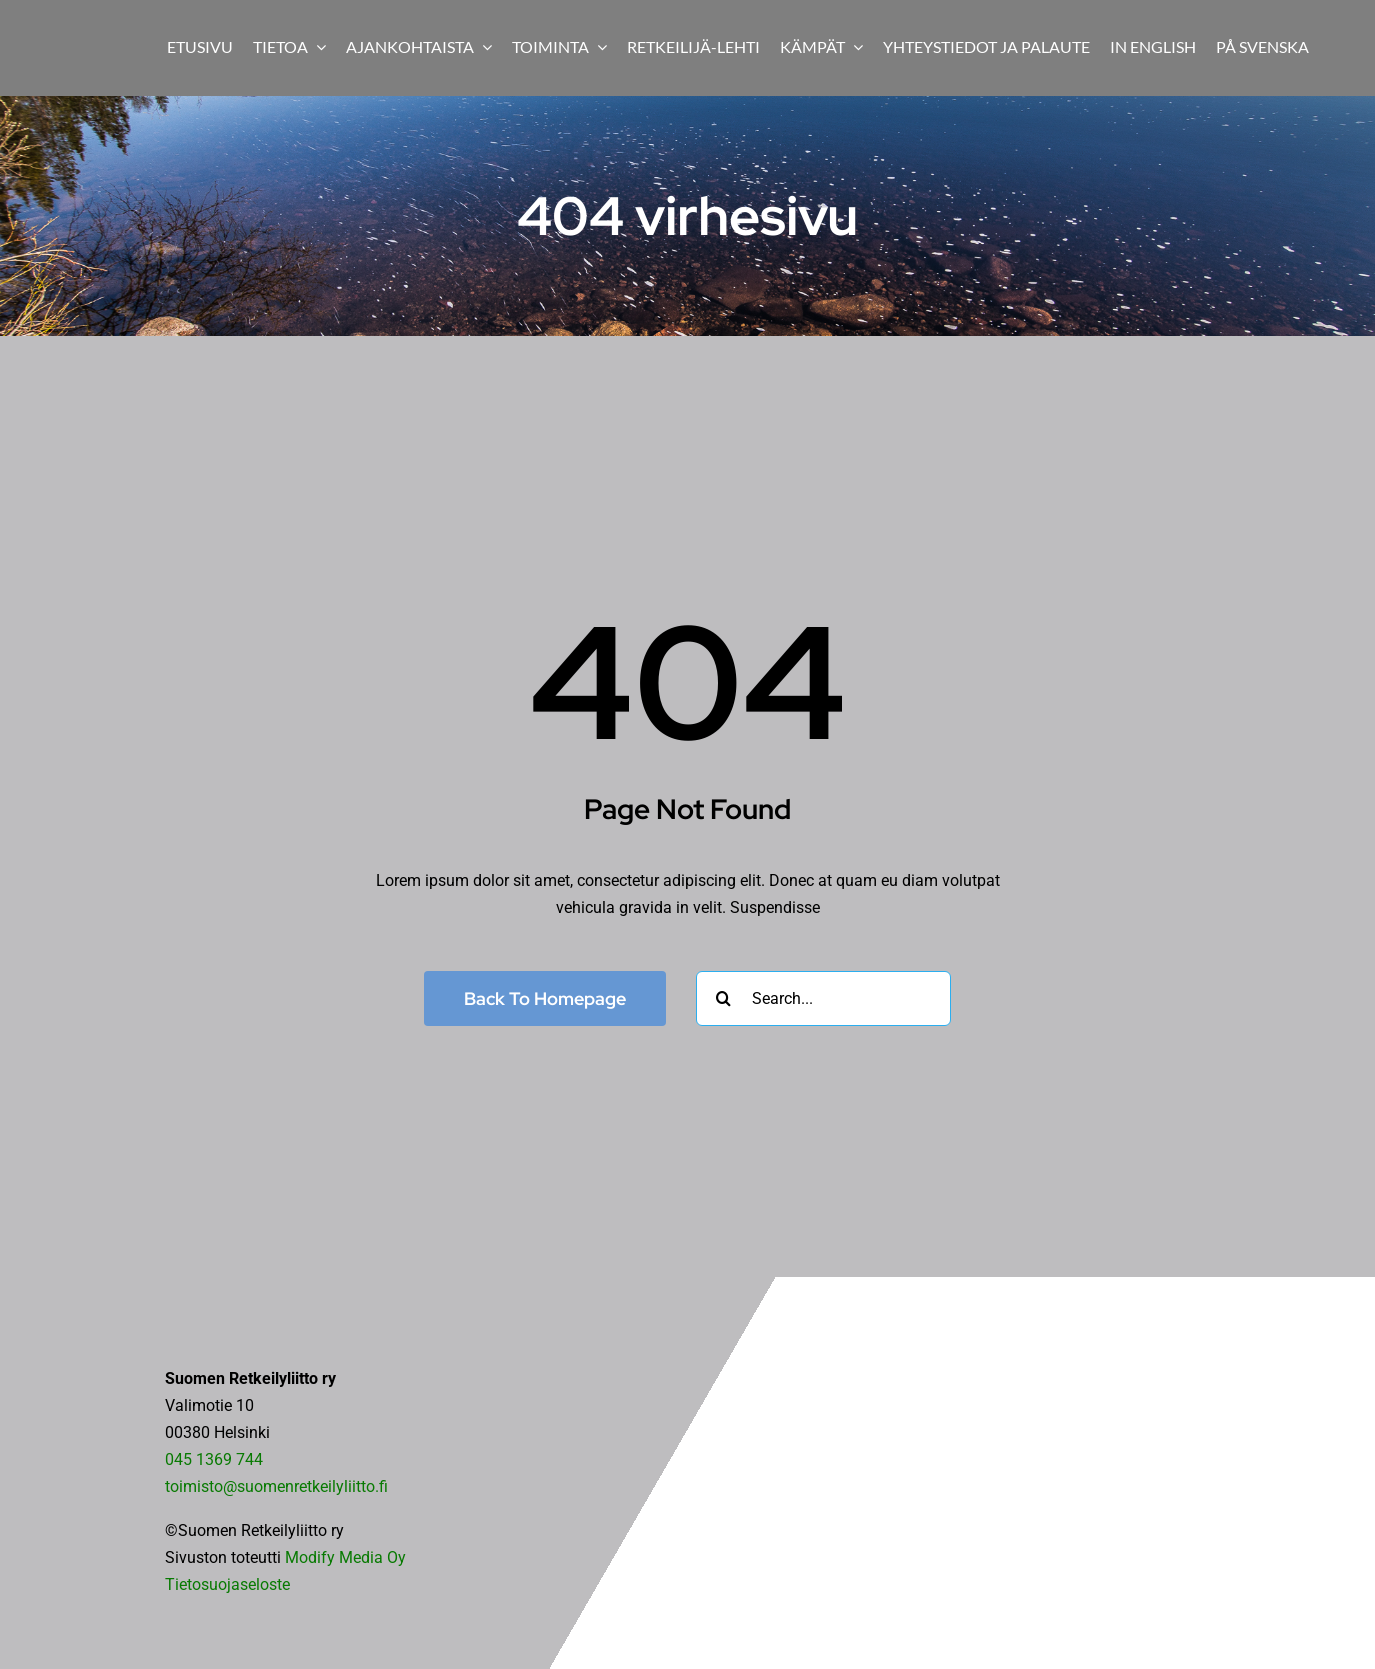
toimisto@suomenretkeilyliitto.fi (276, 1486)
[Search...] (823, 998)
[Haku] (723, 998)
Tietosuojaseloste (227, 1584)
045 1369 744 (214, 1459)
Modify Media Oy (345, 1557)
